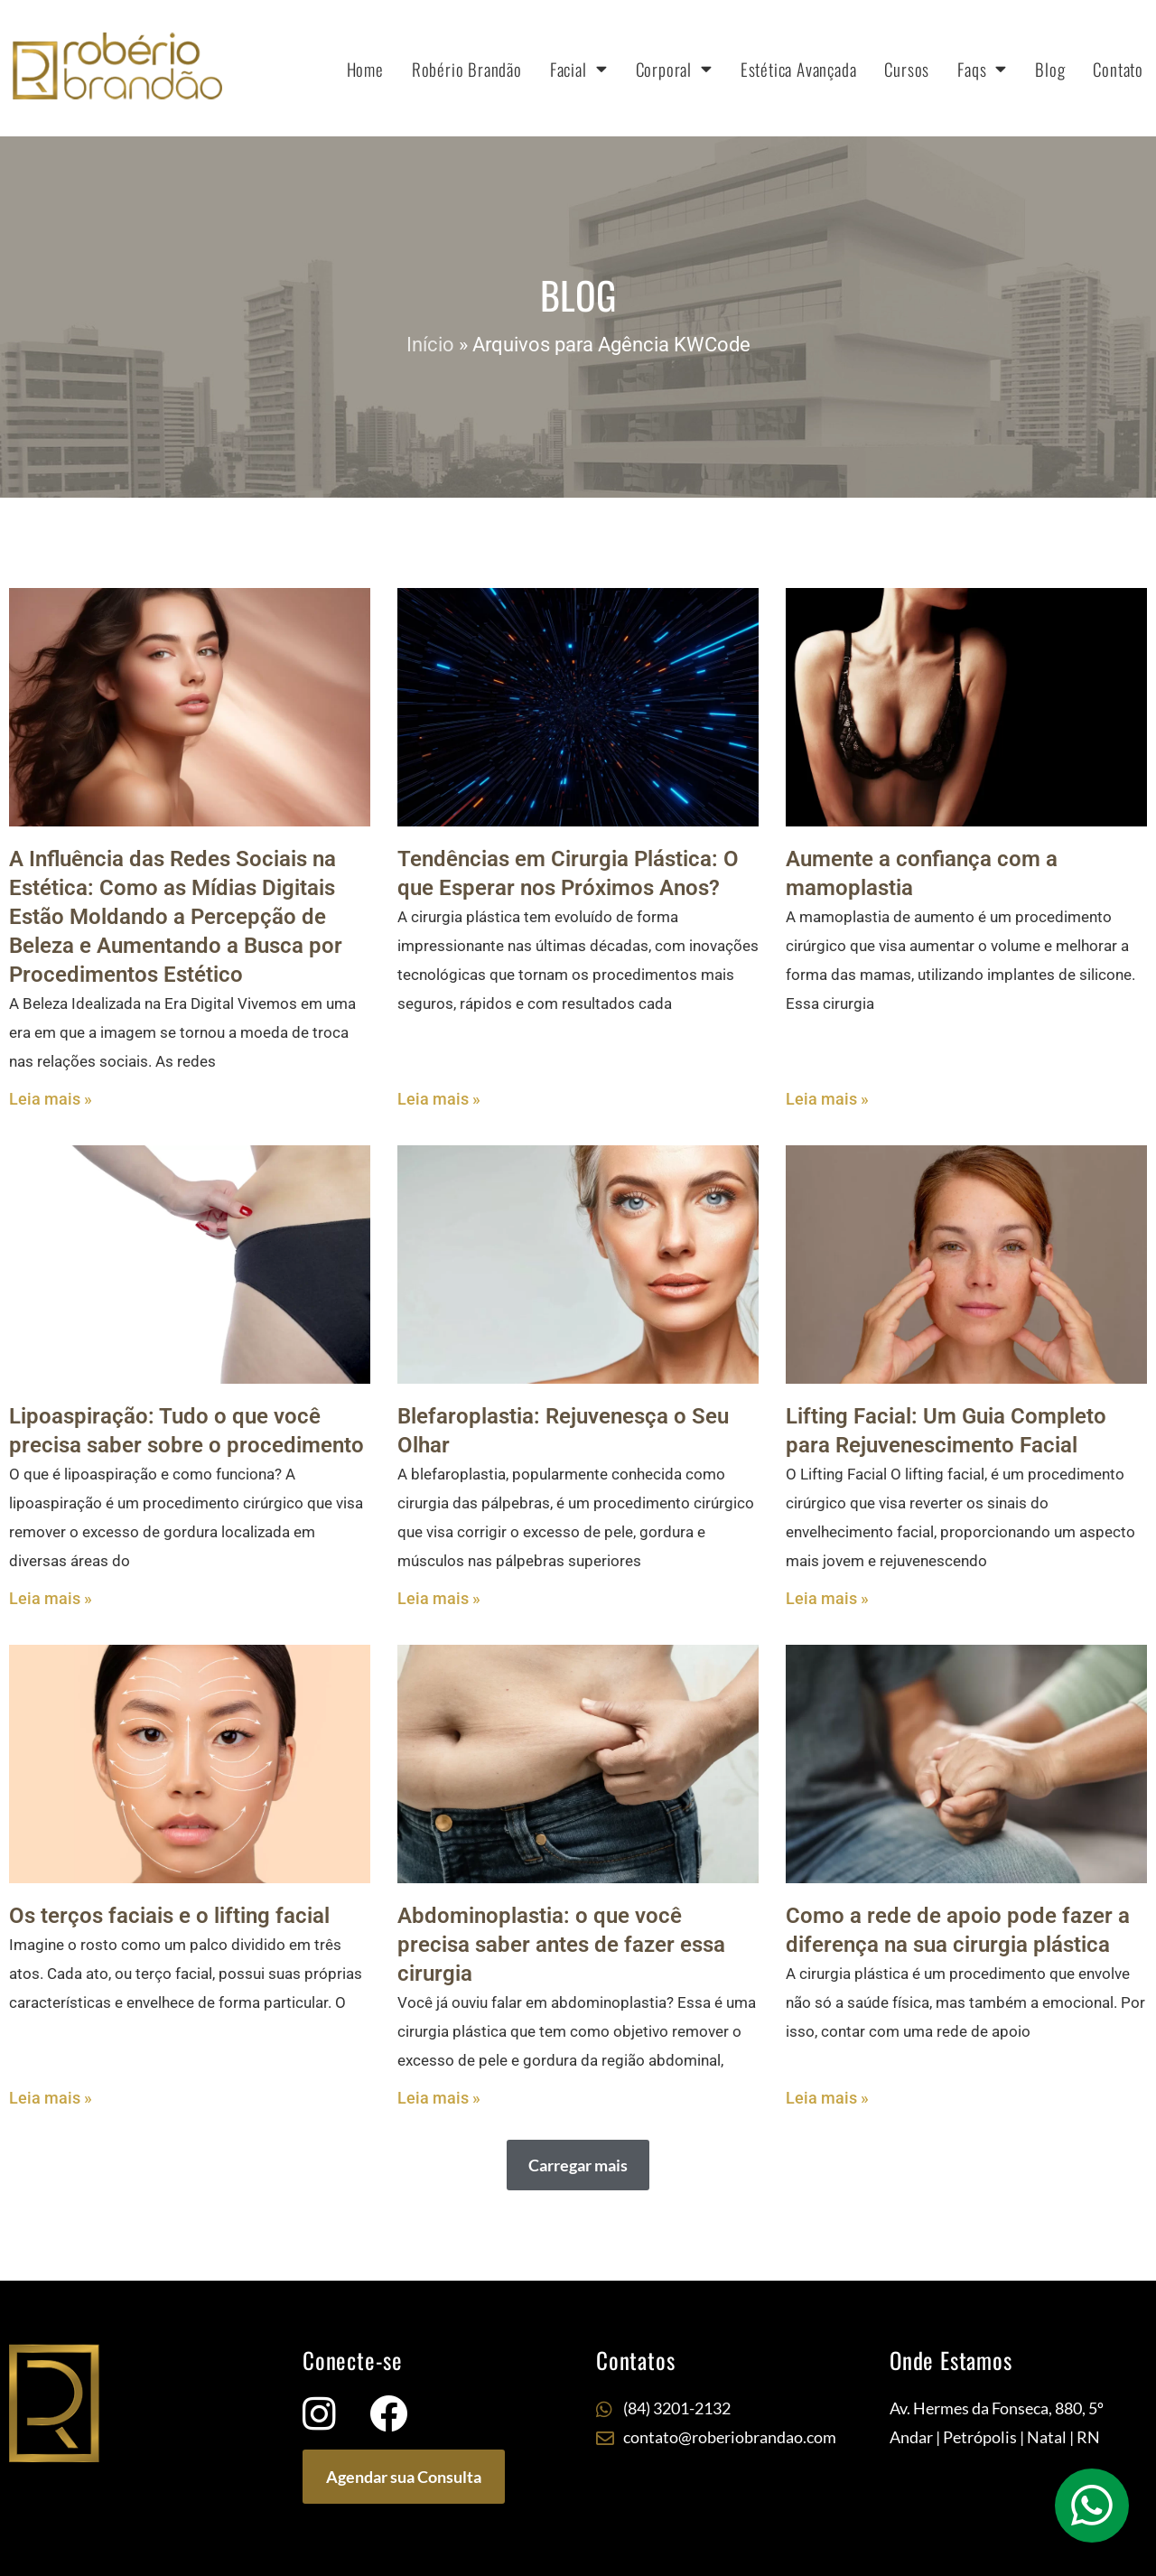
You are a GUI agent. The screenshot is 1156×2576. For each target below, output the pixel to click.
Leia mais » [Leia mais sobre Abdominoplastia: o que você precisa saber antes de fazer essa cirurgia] (438, 2097)
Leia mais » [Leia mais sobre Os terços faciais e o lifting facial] (50, 2097)
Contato (1118, 68)
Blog (1050, 68)
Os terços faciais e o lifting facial (169, 1915)
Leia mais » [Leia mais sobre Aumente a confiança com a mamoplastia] (827, 1098)
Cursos (906, 68)
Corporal (674, 68)
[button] (578, 2165)
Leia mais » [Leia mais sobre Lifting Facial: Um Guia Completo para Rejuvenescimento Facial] (827, 1598)
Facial (579, 68)
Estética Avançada (799, 68)
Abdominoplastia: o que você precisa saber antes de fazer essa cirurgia (561, 1944)
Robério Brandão (467, 68)
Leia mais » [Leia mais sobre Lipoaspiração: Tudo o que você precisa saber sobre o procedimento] (50, 1598)
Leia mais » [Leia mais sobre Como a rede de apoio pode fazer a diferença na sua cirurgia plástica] (827, 2097)
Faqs (982, 68)
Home (365, 68)
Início (430, 344)
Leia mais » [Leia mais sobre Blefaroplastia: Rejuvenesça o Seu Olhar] (438, 1598)
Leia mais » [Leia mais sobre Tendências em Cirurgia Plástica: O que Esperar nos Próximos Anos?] (438, 1098)
